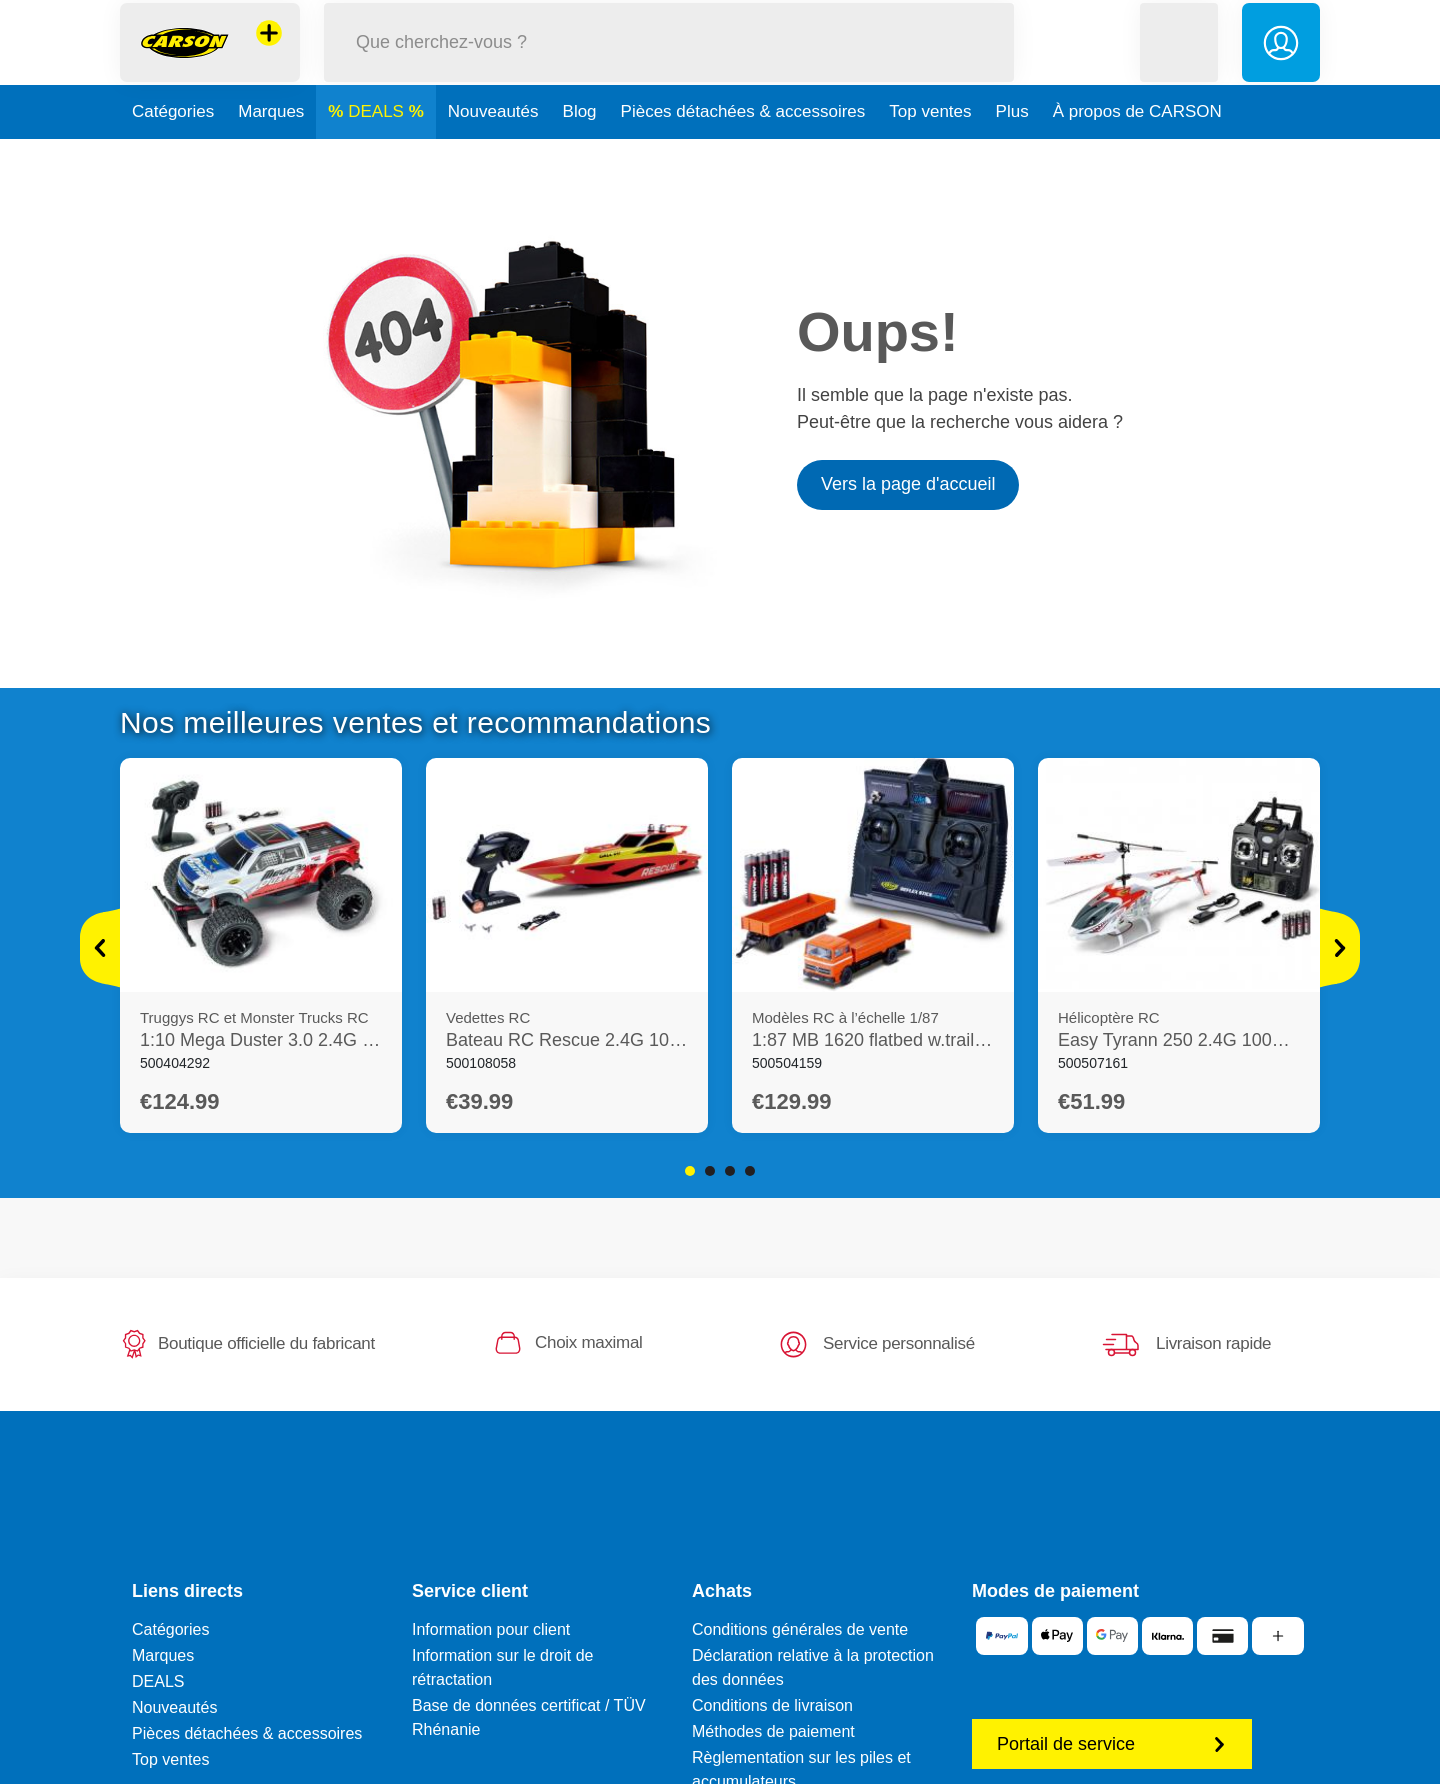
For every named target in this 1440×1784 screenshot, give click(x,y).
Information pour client (491, 1629)
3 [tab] (730, 1171)
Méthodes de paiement (773, 1731)
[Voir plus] (100, 948)
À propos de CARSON (1137, 153)
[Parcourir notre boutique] (669, 63)
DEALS (378, 153)
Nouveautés (493, 153)
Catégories (173, 153)
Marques (271, 153)
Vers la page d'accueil (908, 484)
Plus (1012, 153)
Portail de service (1112, 1744)
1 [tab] (690, 1171)
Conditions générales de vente (800, 1629)
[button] (1179, 63)
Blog (580, 153)
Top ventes (930, 153)
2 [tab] (710, 1171)
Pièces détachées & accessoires (743, 153)
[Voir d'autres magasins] (269, 54)
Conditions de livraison (772, 1705)
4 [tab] (750, 1171)
